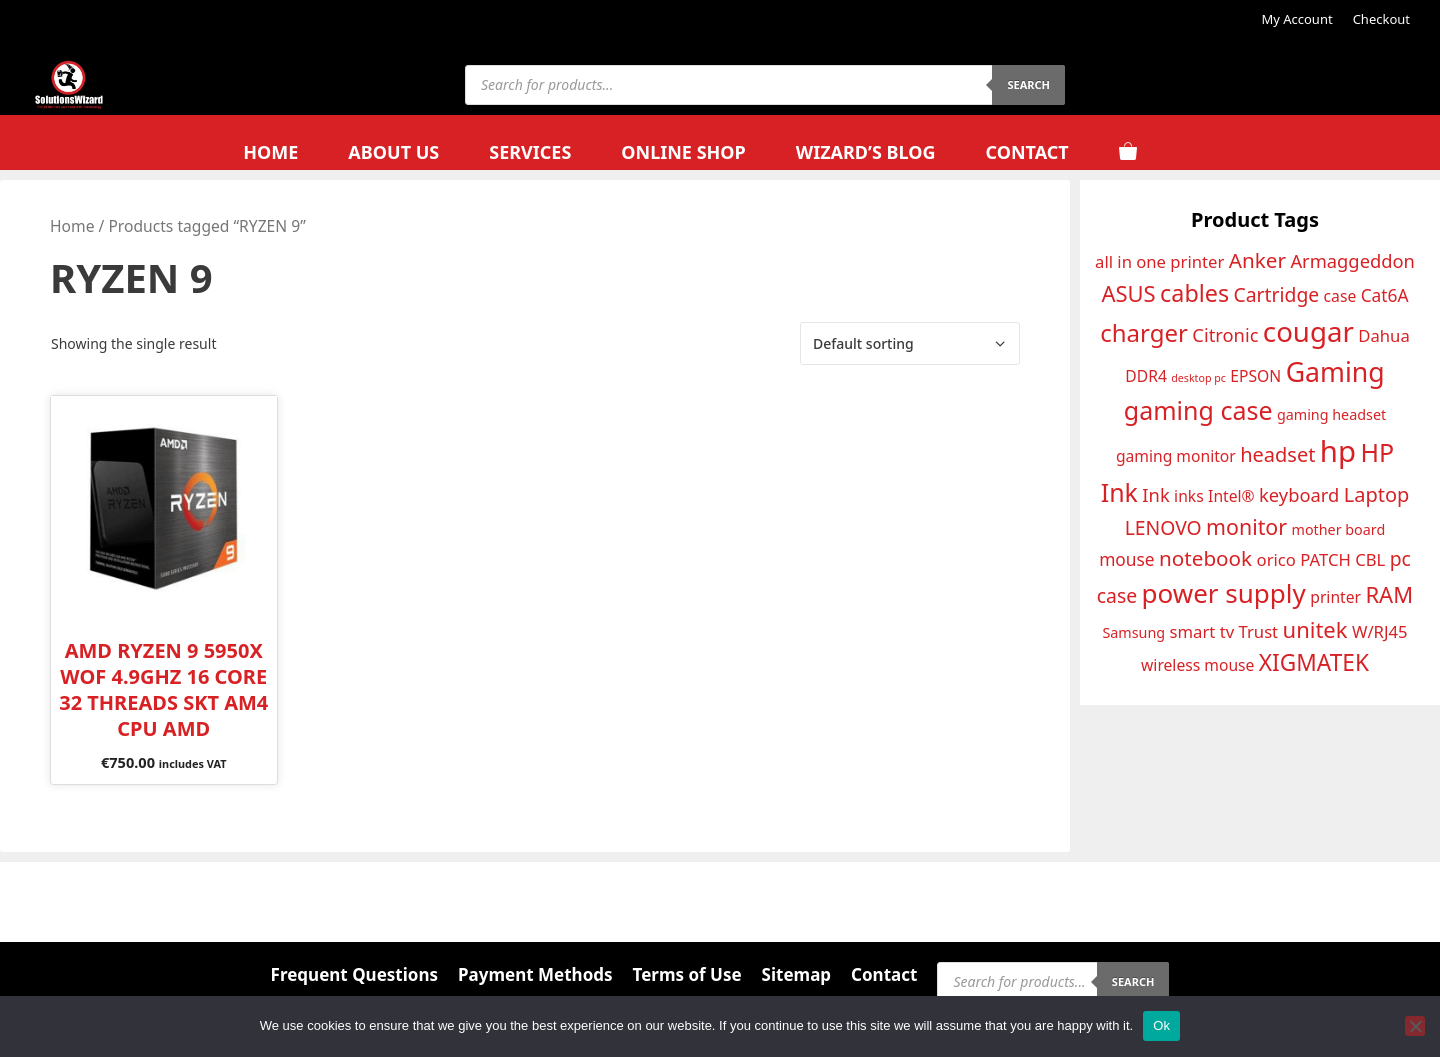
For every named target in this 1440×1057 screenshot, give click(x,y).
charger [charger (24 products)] (1144, 332)
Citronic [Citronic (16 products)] (1225, 334)
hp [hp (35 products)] (1338, 451)
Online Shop (683, 152)
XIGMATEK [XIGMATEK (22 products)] (1314, 662)
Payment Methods (535, 974)
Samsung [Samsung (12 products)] (1133, 632)
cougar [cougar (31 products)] (1308, 331)
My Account (1296, 19)
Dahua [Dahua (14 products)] (1383, 335)
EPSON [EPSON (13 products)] (1255, 376)
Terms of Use (687, 974)
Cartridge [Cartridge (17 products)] (1277, 294)
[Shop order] (910, 343)
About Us (393, 152)
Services (530, 152)
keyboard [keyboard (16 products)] (1299, 494)
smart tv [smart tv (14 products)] (1202, 631)
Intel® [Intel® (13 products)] (1231, 496)
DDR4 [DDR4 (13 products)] (1146, 376)
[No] (1415, 1026)
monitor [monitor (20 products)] (1246, 526)
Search (1028, 84)
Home (270, 152)
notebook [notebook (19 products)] (1205, 558)
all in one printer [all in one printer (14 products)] (1159, 261)
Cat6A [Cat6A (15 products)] (1385, 295)
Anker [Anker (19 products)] (1257, 260)
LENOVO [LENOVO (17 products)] (1163, 527)
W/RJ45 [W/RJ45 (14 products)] (1380, 631)
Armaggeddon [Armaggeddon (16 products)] (1352, 260)
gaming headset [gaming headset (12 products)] (1331, 414)
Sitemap (796, 974)
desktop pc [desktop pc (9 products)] (1198, 378)
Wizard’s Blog (866, 152)
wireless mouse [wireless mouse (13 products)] (1197, 665)
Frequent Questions (354, 974)
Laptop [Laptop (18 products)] (1377, 494)
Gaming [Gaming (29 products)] (1335, 372)
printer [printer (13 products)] (1335, 597)
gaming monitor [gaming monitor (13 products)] (1176, 456)
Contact (1026, 152)
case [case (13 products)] (1340, 296)
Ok (1161, 1025)
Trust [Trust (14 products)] (1259, 631)
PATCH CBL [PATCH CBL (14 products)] (1342, 559)
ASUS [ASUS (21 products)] (1128, 293)
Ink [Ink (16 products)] (1155, 494)
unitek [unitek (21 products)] (1315, 629)
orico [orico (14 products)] (1276, 559)
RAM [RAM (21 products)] (1389, 594)
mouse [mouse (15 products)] (1126, 559)
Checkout (1381, 19)
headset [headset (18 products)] (1277, 454)
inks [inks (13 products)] (1189, 496)
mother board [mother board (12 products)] (1338, 529)
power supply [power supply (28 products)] (1224, 593)
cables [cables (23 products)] (1194, 293)
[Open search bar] (1207, 152)
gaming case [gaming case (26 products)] (1198, 410)
